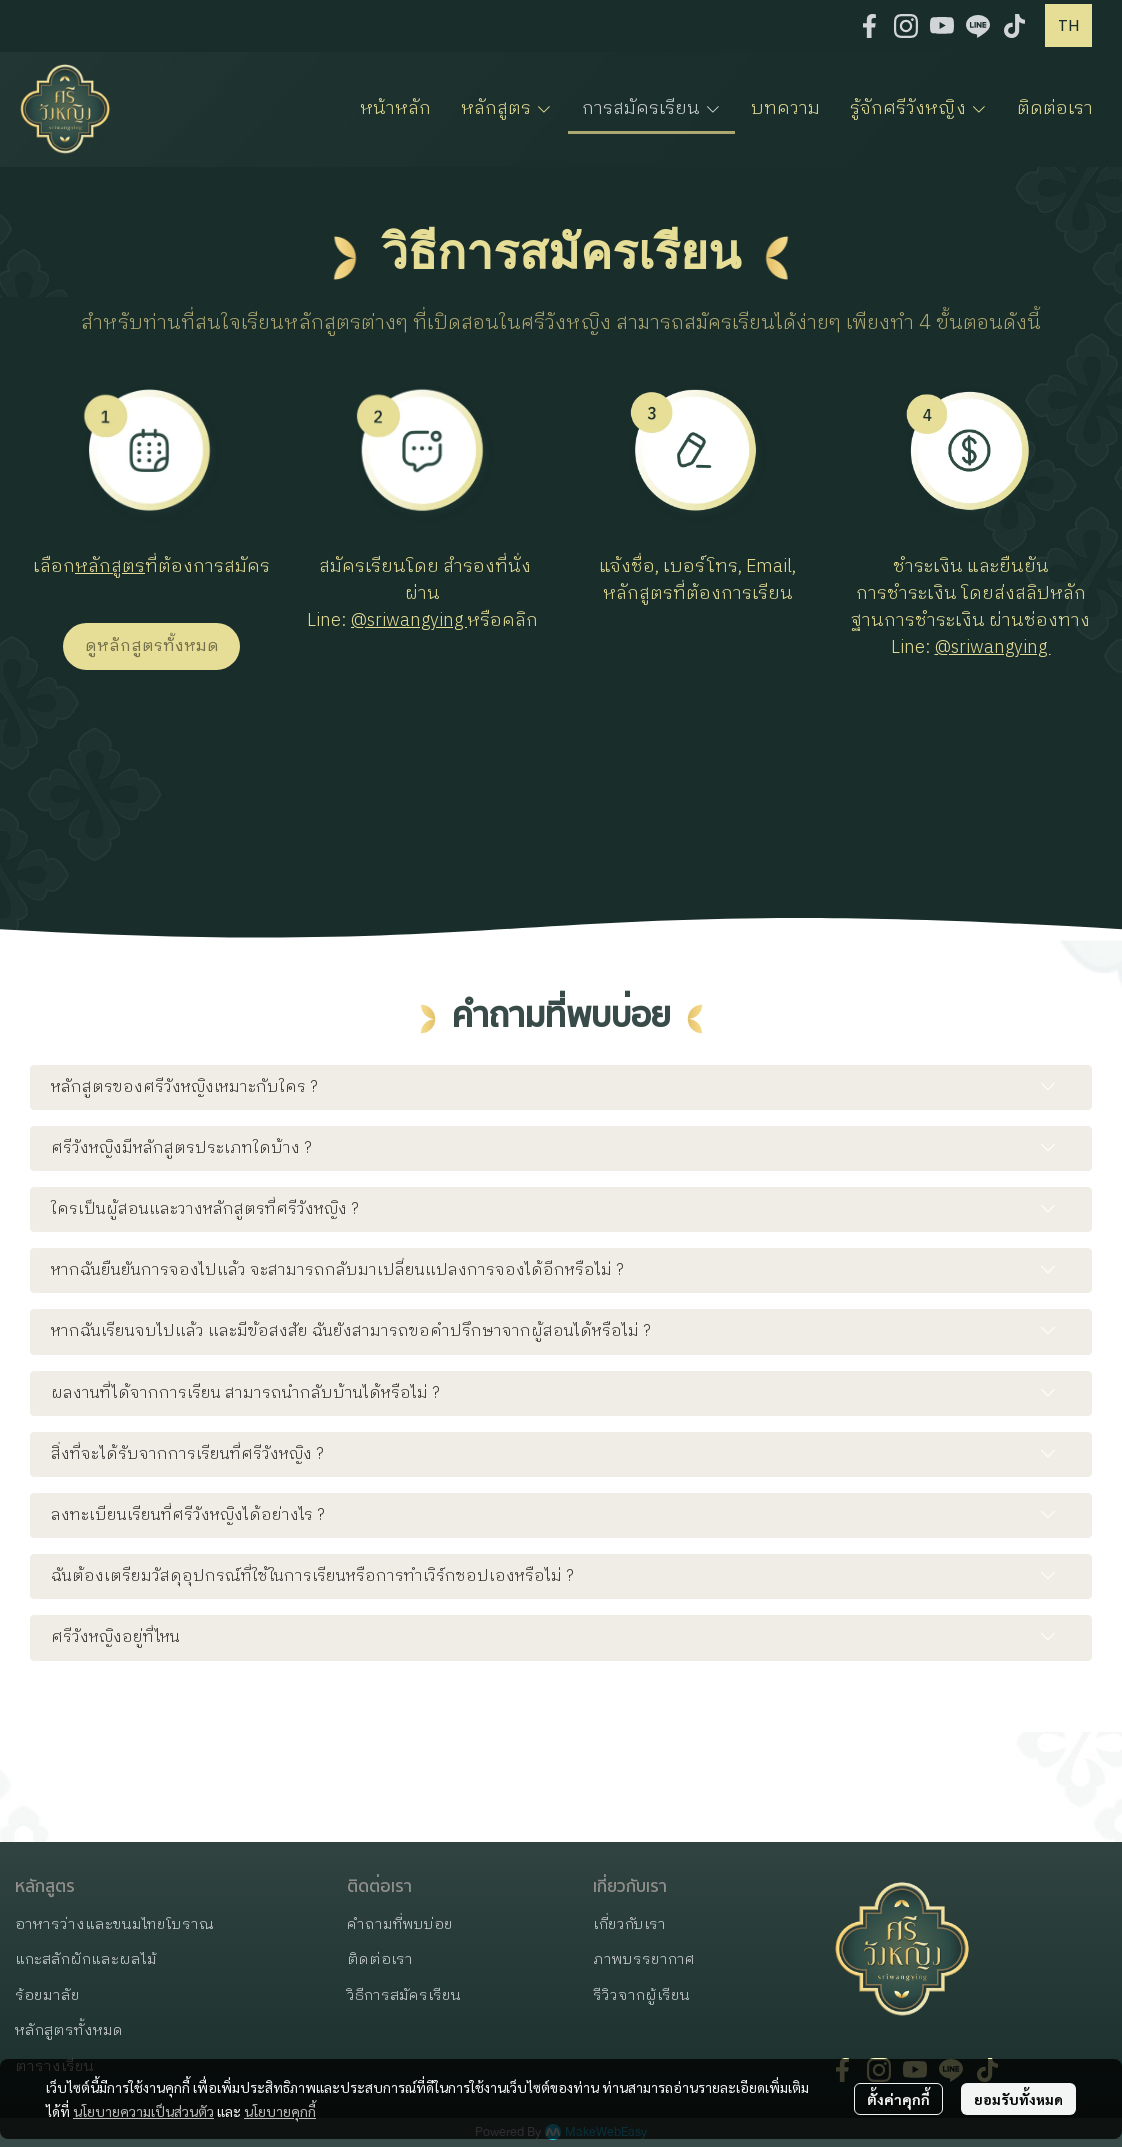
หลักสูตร (110, 567)
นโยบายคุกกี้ (280, 2111)
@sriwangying (409, 621)
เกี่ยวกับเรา (629, 1924)
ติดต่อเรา (380, 1959)
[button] (1068, 25)
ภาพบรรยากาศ (643, 1959)
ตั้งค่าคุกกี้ (898, 2099)
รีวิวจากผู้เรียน (641, 1995)
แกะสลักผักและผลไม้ (86, 1959)
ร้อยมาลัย (47, 1995)
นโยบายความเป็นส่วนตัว (143, 2111)
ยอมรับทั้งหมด (1018, 2099)
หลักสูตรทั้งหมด (69, 2030)
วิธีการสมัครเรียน (404, 1995)
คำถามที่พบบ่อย (400, 1924)
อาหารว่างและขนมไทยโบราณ (114, 1924)
